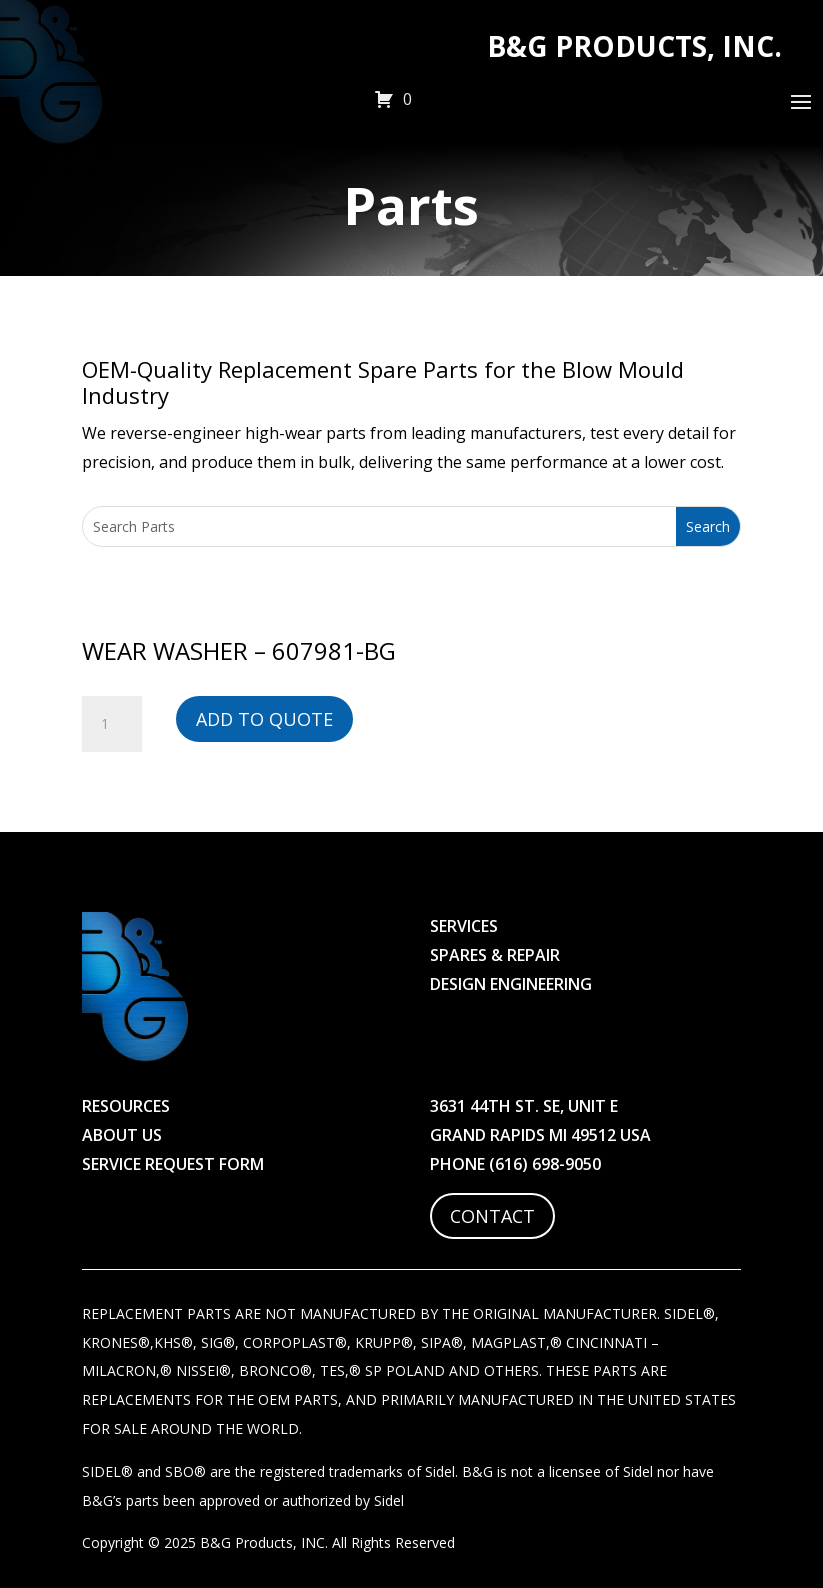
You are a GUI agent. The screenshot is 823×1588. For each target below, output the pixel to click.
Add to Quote (264, 719)
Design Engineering (511, 984)
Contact (492, 1216)
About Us (122, 1135)
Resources (126, 1106)
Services (464, 926)
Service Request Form (173, 1164)
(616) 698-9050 (545, 1164)
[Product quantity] (112, 724)
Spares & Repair (495, 955)
